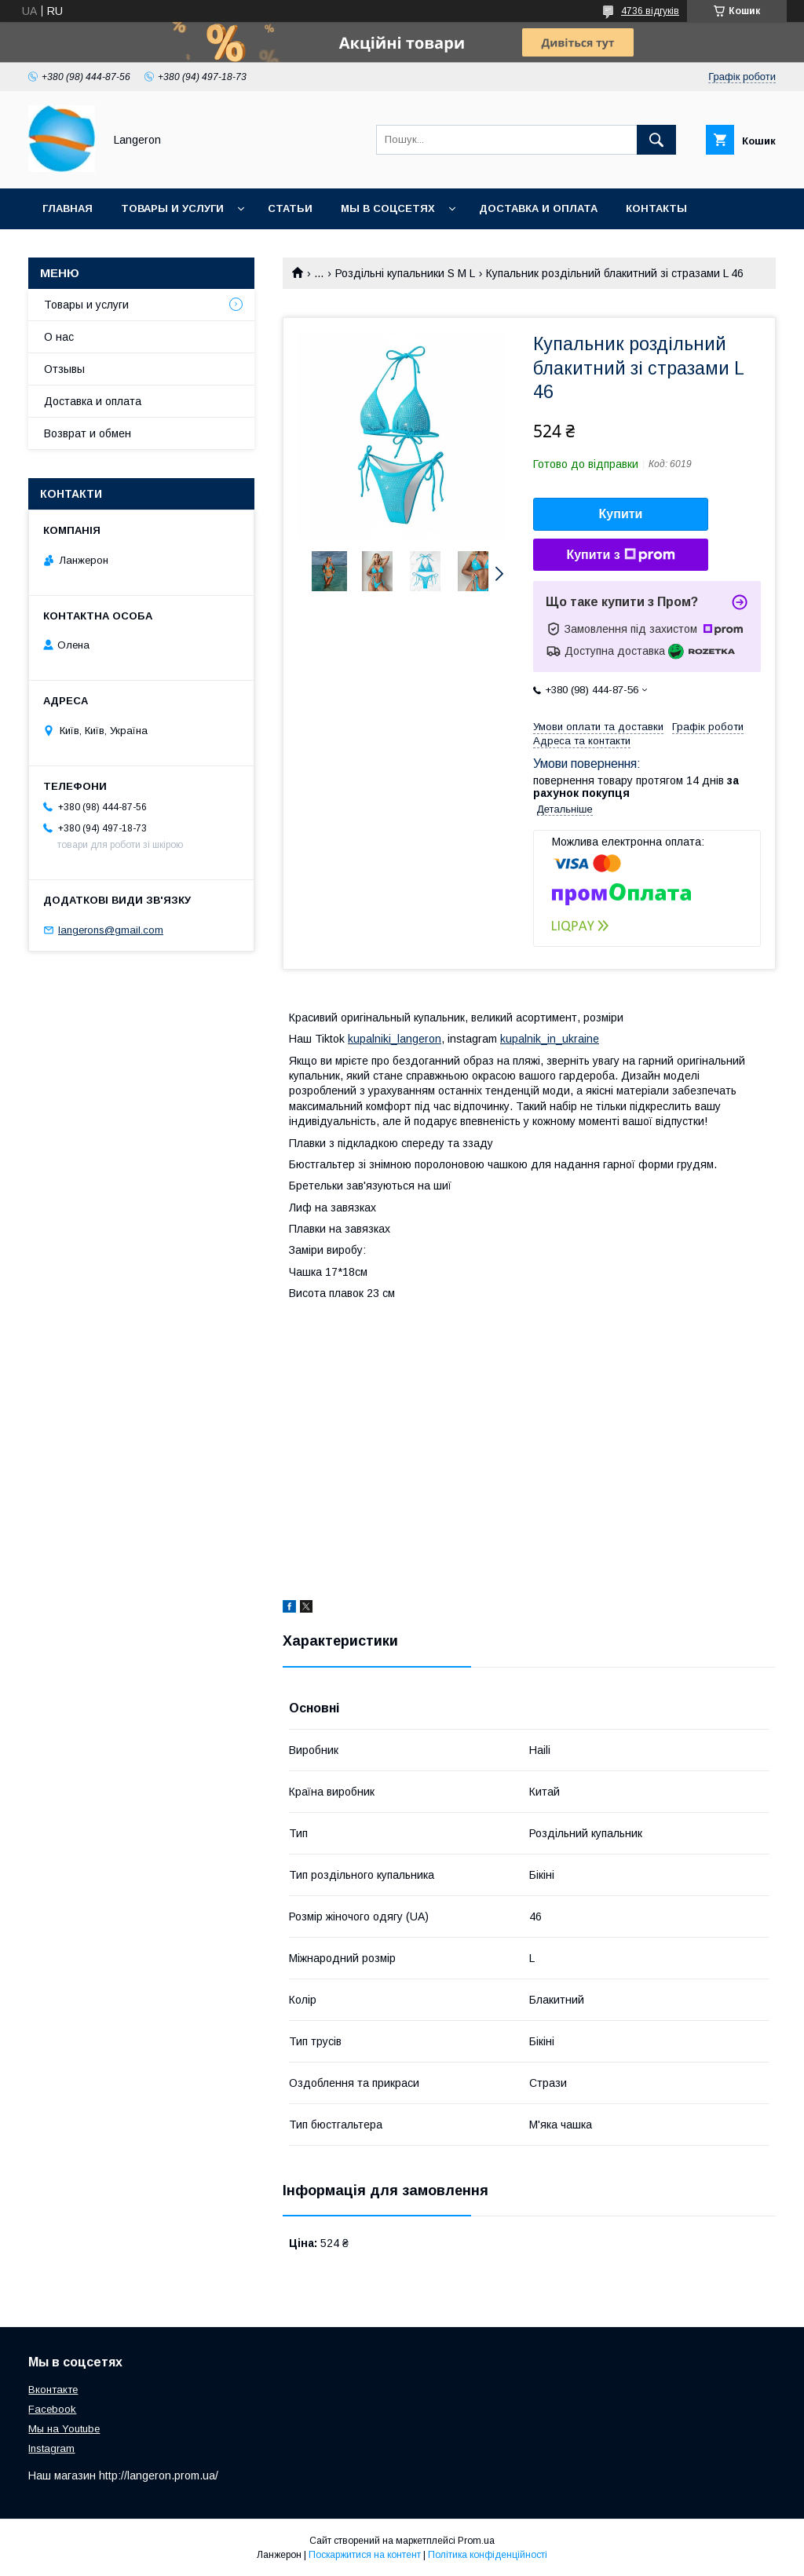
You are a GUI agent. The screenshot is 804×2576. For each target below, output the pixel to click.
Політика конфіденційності (487, 2554)
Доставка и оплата (538, 208)
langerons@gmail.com (110, 930)
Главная (67, 208)
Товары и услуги (172, 208)
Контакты (656, 208)
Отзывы (64, 369)
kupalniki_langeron (394, 1038)
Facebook (52, 2409)
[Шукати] (656, 140)
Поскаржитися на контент (365, 2554)
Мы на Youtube (64, 2429)
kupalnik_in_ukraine (549, 1038)
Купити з (620, 555)
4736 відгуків (650, 10)
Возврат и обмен (87, 433)
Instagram (51, 2448)
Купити (621, 514)
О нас (59, 337)
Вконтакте (53, 2389)
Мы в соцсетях (388, 208)
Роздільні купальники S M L (405, 273)
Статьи (290, 208)
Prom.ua (476, 2540)
